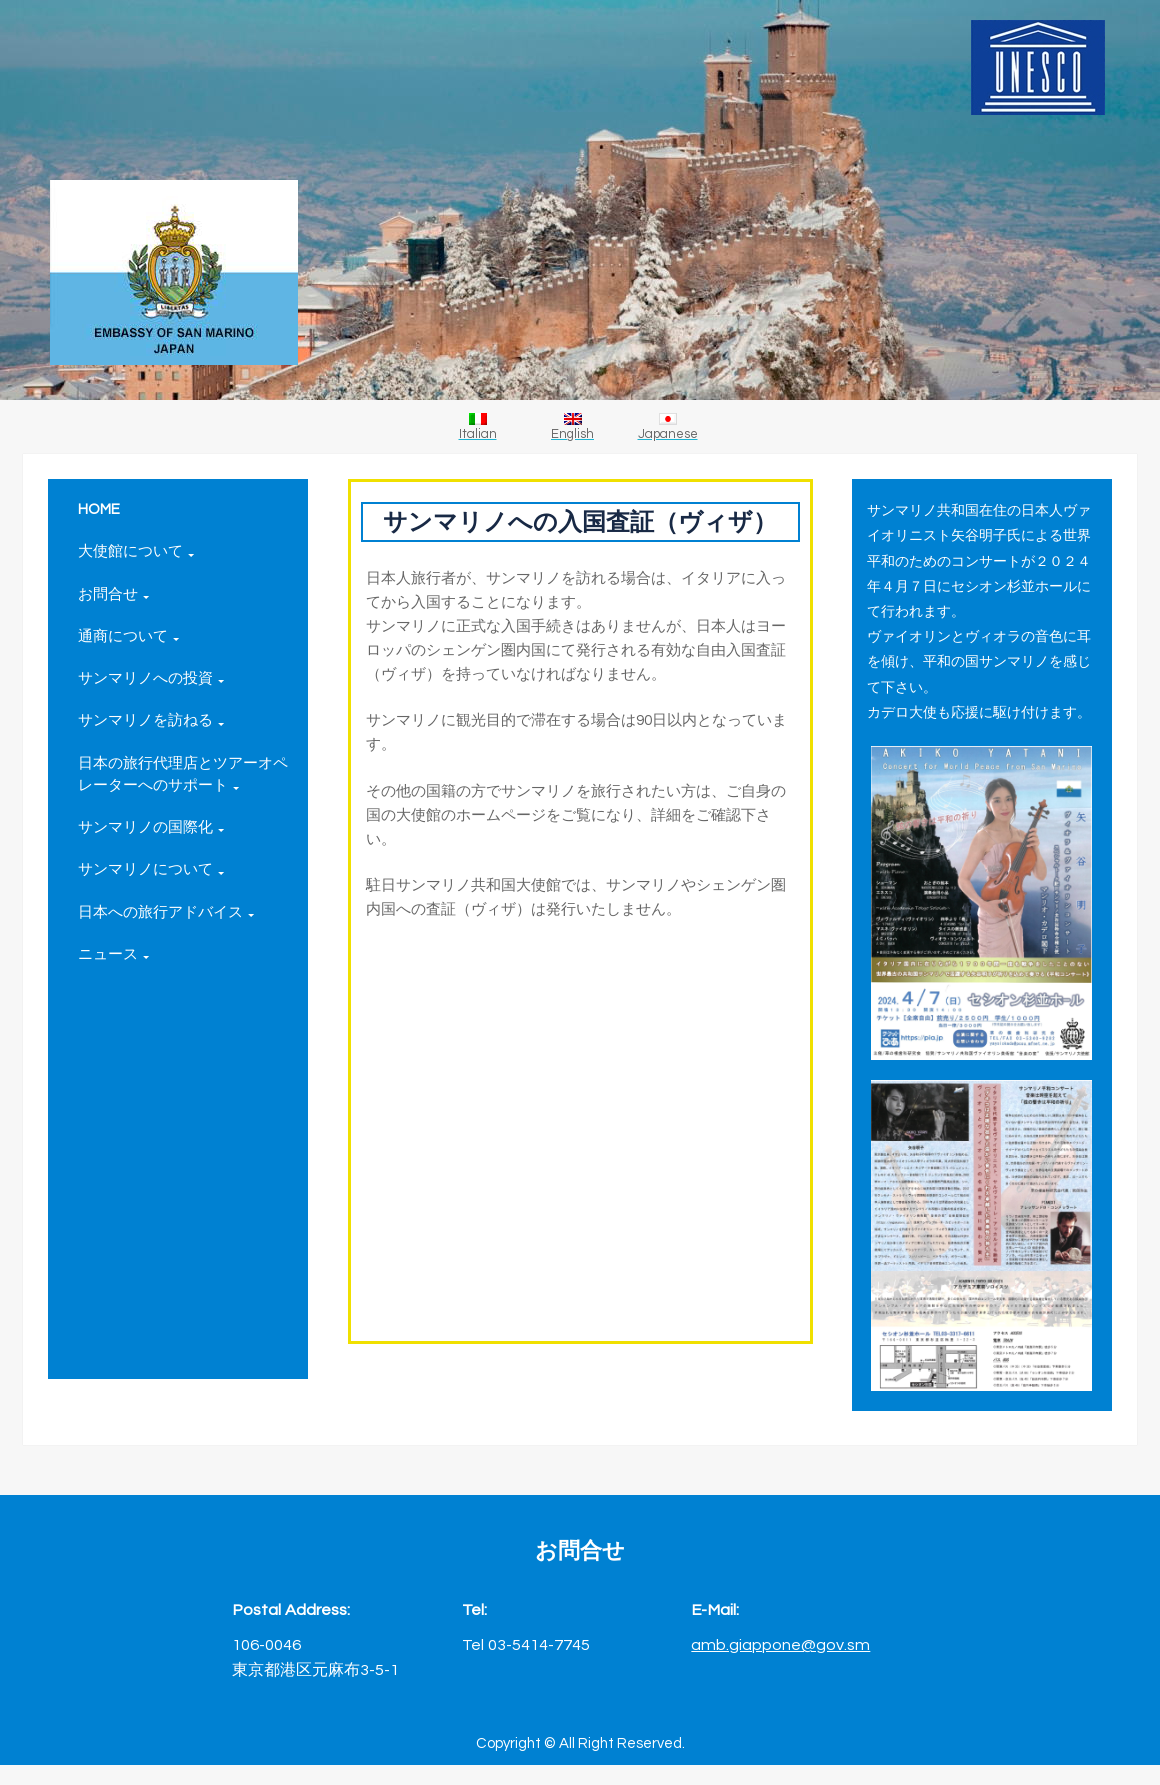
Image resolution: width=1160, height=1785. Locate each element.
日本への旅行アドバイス (166, 912)
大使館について (136, 551)
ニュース (113, 954)
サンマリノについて (151, 869)
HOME (99, 509)
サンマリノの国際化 (151, 827)
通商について (128, 636)
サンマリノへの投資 (151, 678)
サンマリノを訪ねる (151, 720)
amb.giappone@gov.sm (780, 1644)
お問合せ (113, 594)
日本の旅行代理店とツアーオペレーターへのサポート (183, 774)
